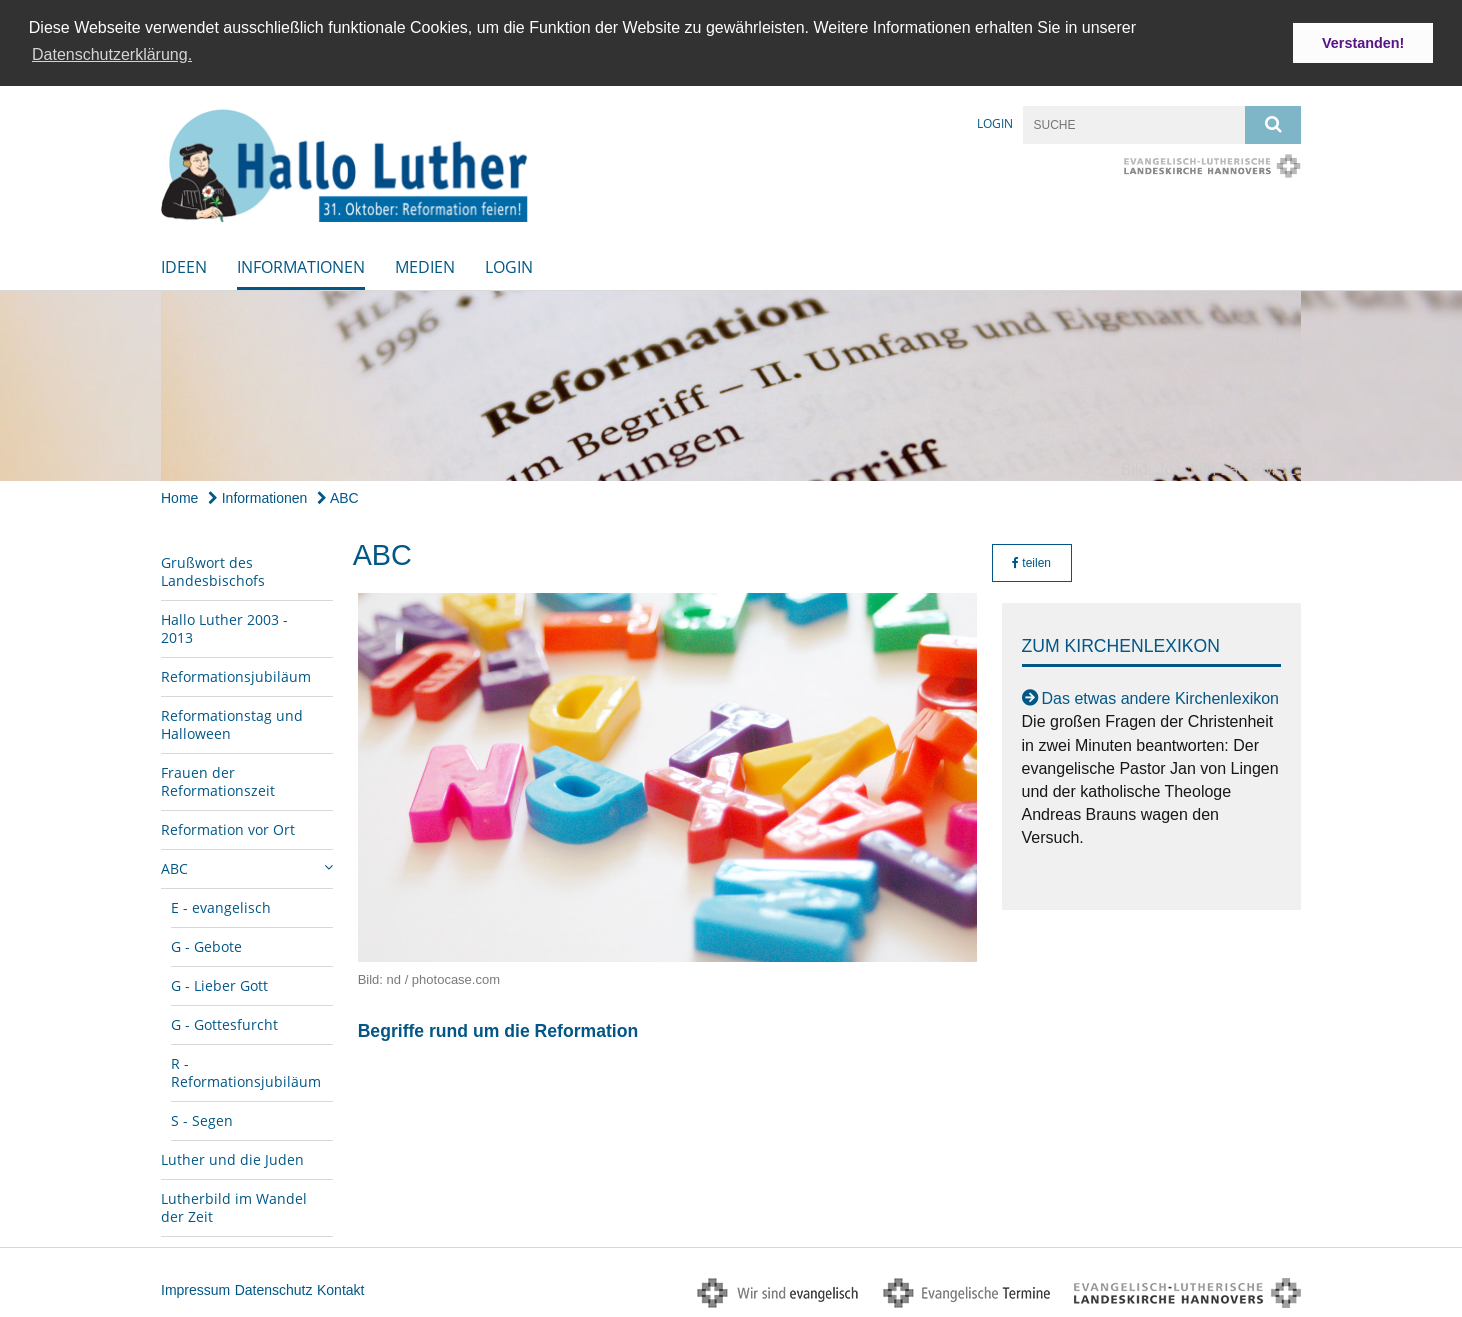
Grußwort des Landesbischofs (213, 569)
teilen (1031, 561)
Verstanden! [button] (1363, 43)
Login (995, 121)
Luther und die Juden (232, 1157)
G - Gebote (206, 944)
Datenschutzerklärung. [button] (112, 54)
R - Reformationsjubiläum (246, 1070)
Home (179, 496)
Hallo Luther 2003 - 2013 (224, 626)
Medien (425, 265)
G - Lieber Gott (219, 983)
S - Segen (202, 1118)
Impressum (195, 1288)
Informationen (301, 265)
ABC (338, 496)
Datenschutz (274, 1288)
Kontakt (340, 1288)
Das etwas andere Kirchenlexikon (1160, 697)
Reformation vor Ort (228, 827)
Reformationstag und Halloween (232, 722)
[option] (731, 384)
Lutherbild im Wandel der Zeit (234, 1205)
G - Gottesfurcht (224, 1022)
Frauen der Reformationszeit (218, 779)
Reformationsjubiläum (236, 674)
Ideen (184, 265)
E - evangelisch (221, 905)
